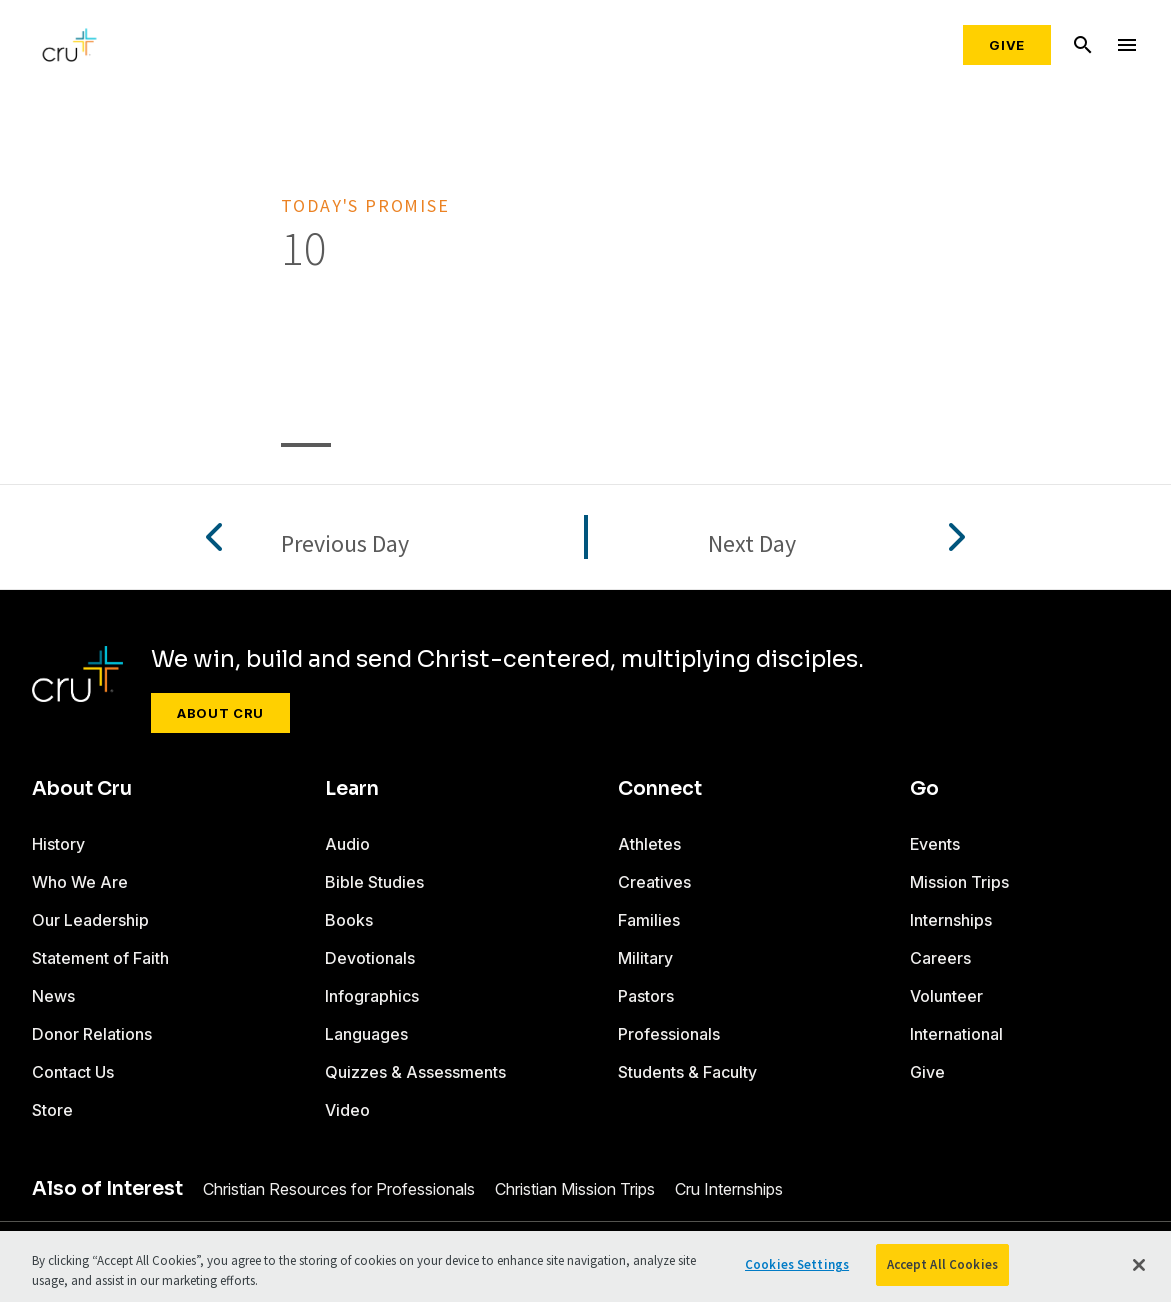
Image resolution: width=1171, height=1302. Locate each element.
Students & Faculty (687, 1072)
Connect (660, 789)
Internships (951, 920)
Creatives (654, 882)
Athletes (649, 844)
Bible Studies (374, 882)
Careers (940, 958)
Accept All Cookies (942, 1264)
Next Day (752, 544)
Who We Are (80, 882)
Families (649, 920)
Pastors (646, 996)
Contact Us (73, 1072)
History (58, 844)
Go (924, 789)
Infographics (372, 996)
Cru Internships (729, 1189)
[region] (585, 1266)
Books (349, 920)
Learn (352, 789)
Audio (347, 844)
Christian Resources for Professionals (339, 1189)
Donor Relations (92, 1034)
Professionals (669, 1034)
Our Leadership (90, 920)
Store (52, 1110)
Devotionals (370, 958)
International (956, 1034)
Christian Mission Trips (575, 1189)
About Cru (220, 713)
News (53, 996)
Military (645, 958)
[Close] (1139, 1265)
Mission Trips (959, 882)
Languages (366, 1034)
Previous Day (345, 544)
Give (1007, 45)
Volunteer (946, 996)
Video (347, 1110)
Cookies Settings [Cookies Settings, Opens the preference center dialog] (797, 1264)
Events (935, 844)
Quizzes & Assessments (415, 1072)
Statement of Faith (100, 958)
